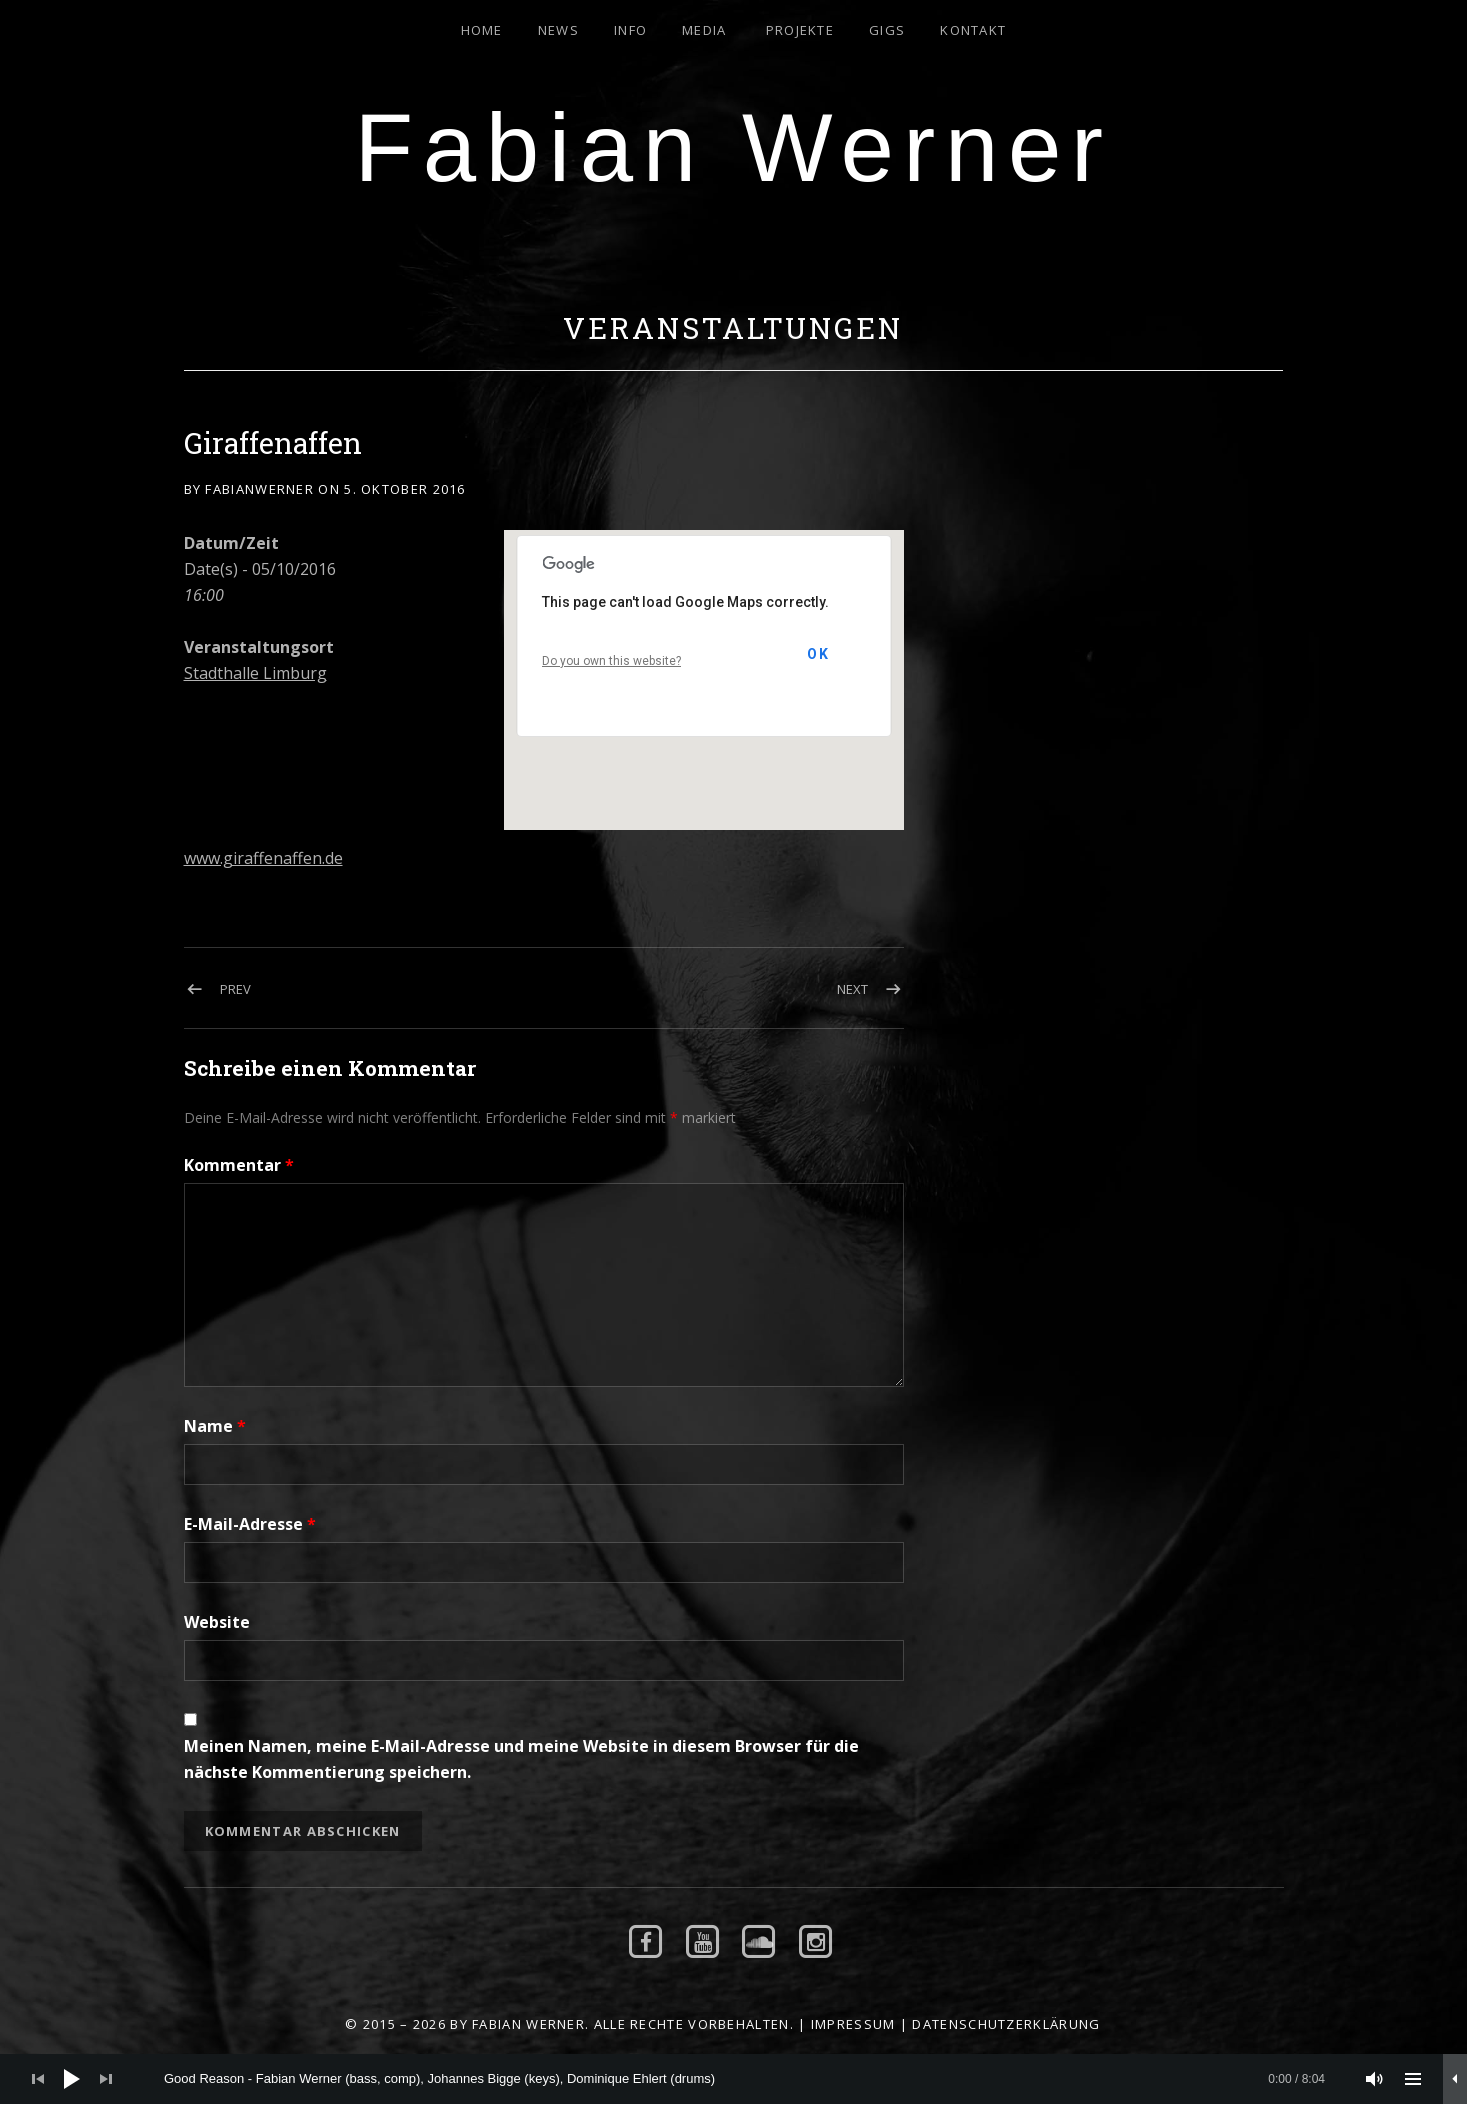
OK (818, 654)
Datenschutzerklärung (1006, 2024)
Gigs (887, 30)
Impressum (853, 2024)
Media (704, 30)
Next (852, 989)
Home (482, 30)
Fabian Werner (734, 147)
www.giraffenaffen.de (263, 858)
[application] (733, 2079)
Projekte (800, 30)
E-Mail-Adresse (250, 1524)
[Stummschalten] (1375, 2079)
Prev (235, 989)
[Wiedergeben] (72, 2079)
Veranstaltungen (733, 328)
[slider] (744, 2079)
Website (217, 1622)
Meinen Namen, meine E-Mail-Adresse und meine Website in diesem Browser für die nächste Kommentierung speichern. (521, 1759)
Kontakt (973, 30)
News (558, 30)
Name (215, 1426)
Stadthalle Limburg (255, 673)
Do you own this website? (611, 661)
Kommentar (239, 1165)
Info (630, 30)
